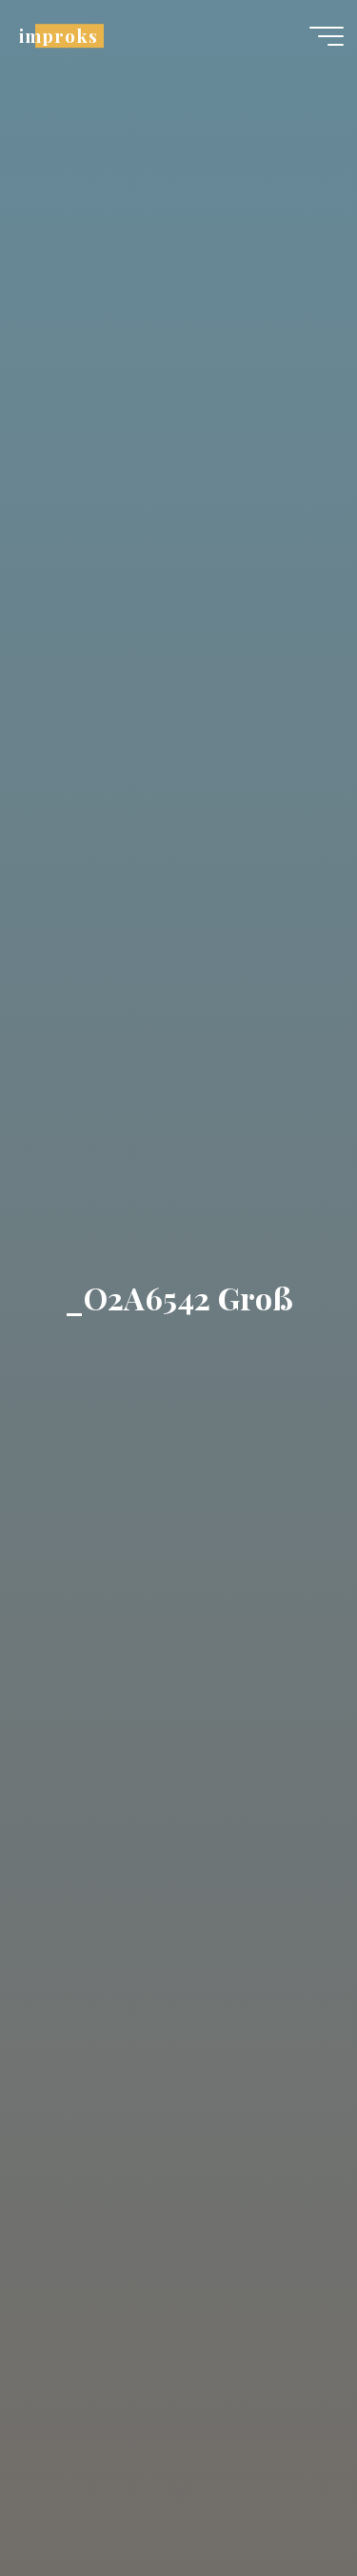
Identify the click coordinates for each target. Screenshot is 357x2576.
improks (58, 36)
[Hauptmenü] (326, 36)
